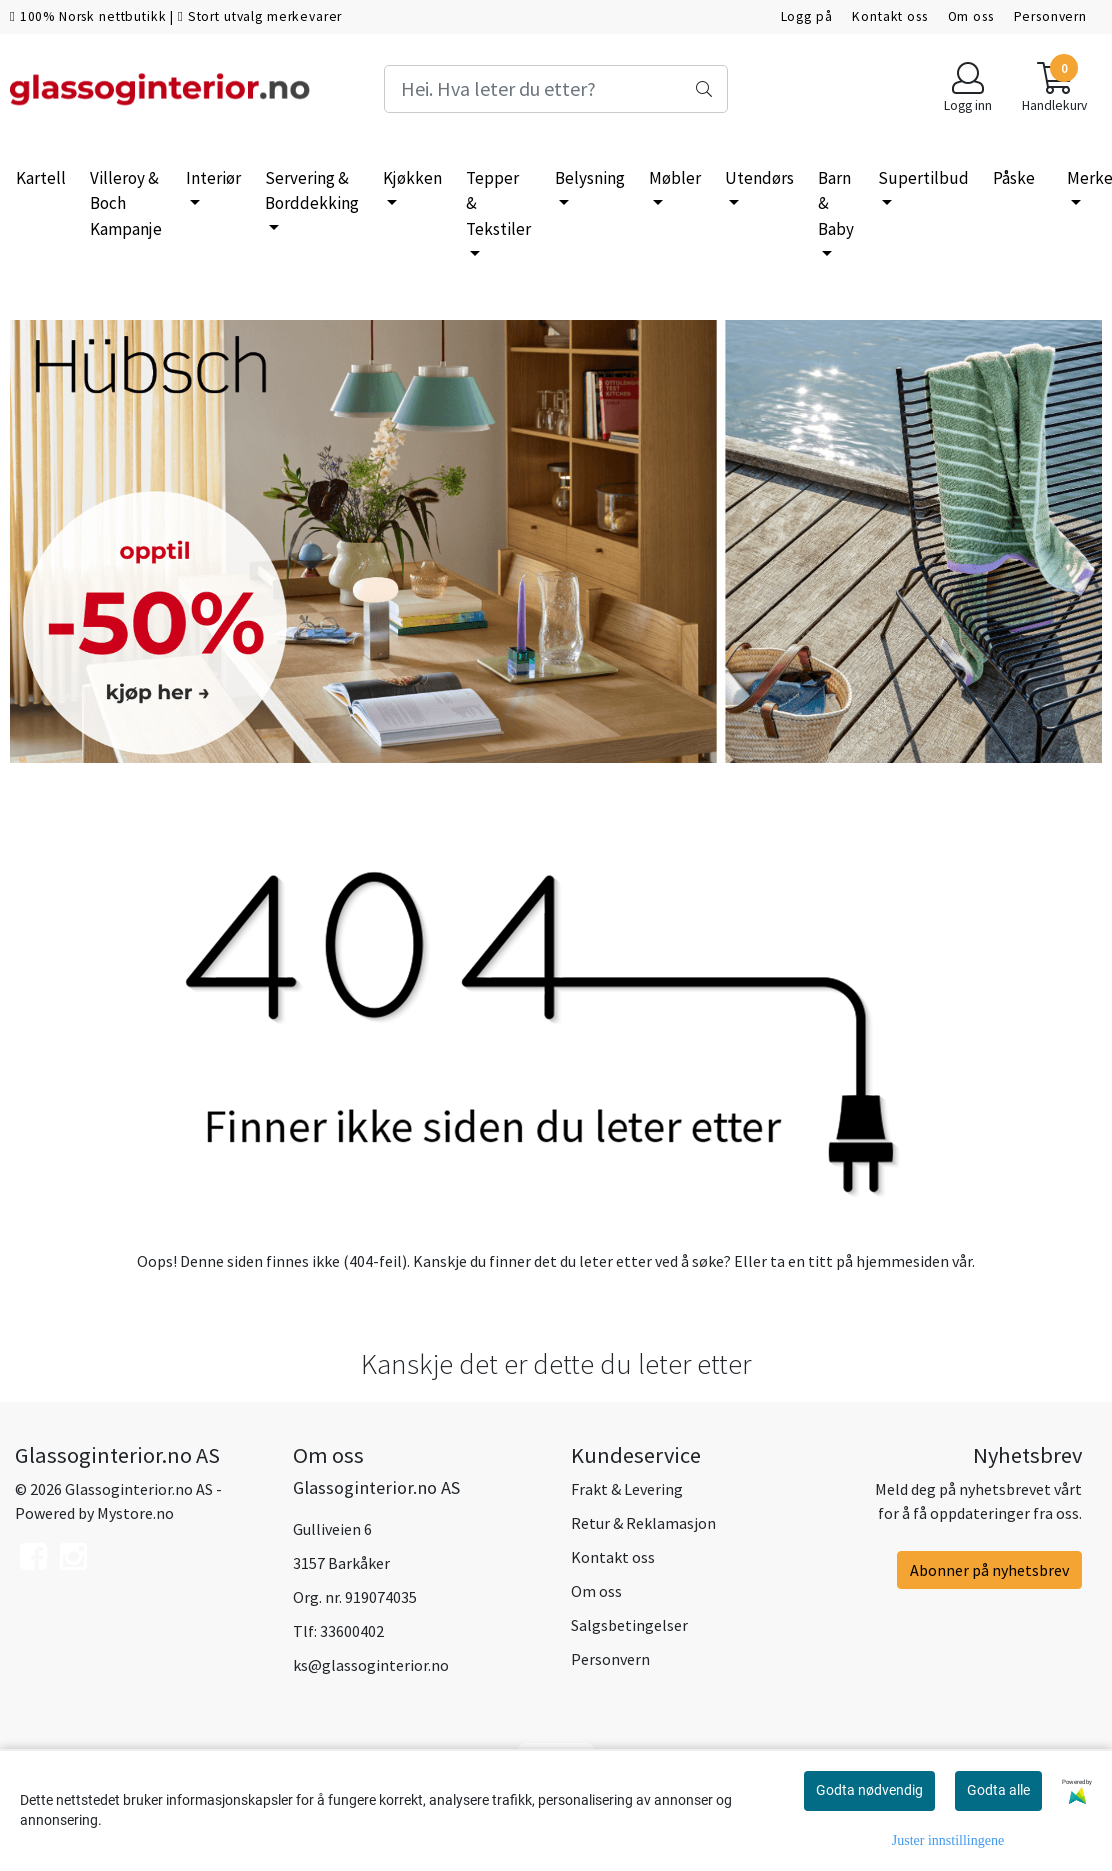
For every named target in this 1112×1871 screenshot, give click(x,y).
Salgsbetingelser (629, 1625)
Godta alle (998, 1790)
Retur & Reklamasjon (643, 1523)
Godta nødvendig (869, 1790)
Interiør (213, 178)
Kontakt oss (889, 16)
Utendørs (759, 178)
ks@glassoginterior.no (371, 1665)
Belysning (590, 178)
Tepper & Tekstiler (498, 203)
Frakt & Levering (627, 1489)
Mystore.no (135, 1513)
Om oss (971, 16)
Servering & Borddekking (312, 191)
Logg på (807, 16)
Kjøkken (412, 178)
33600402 (352, 1631)
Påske (1014, 178)
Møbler (675, 178)
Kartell (41, 178)
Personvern (1051, 16)
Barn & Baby (836, 203)
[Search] (556, 89)
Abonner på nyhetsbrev (989, 1570)
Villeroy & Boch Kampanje (126, 203)
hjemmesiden (902, 1261)
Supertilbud (923, 178)
